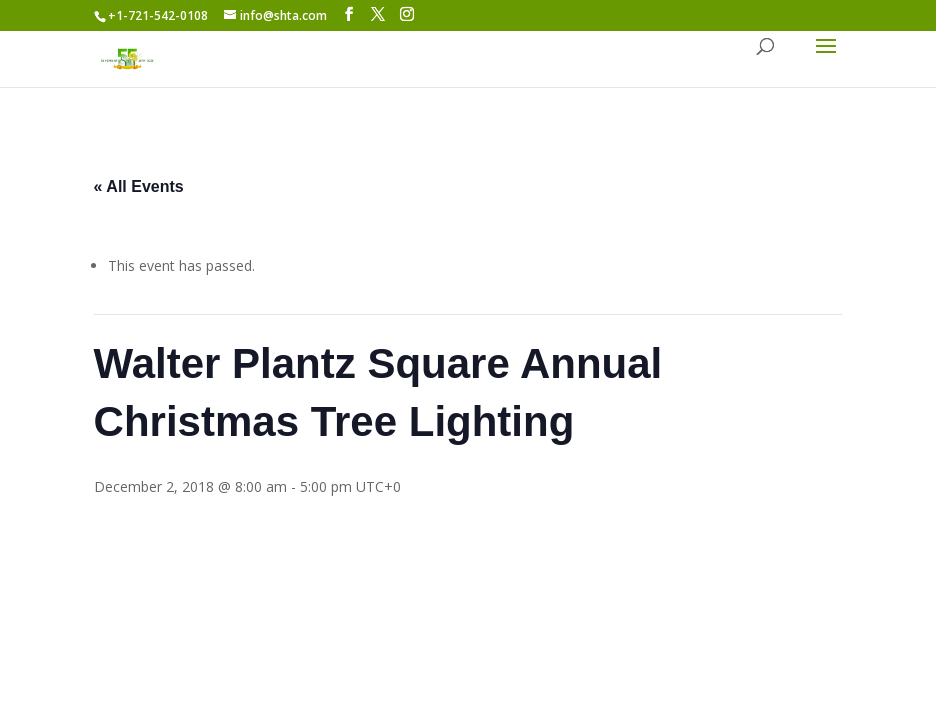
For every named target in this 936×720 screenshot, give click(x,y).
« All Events (139, 186)
